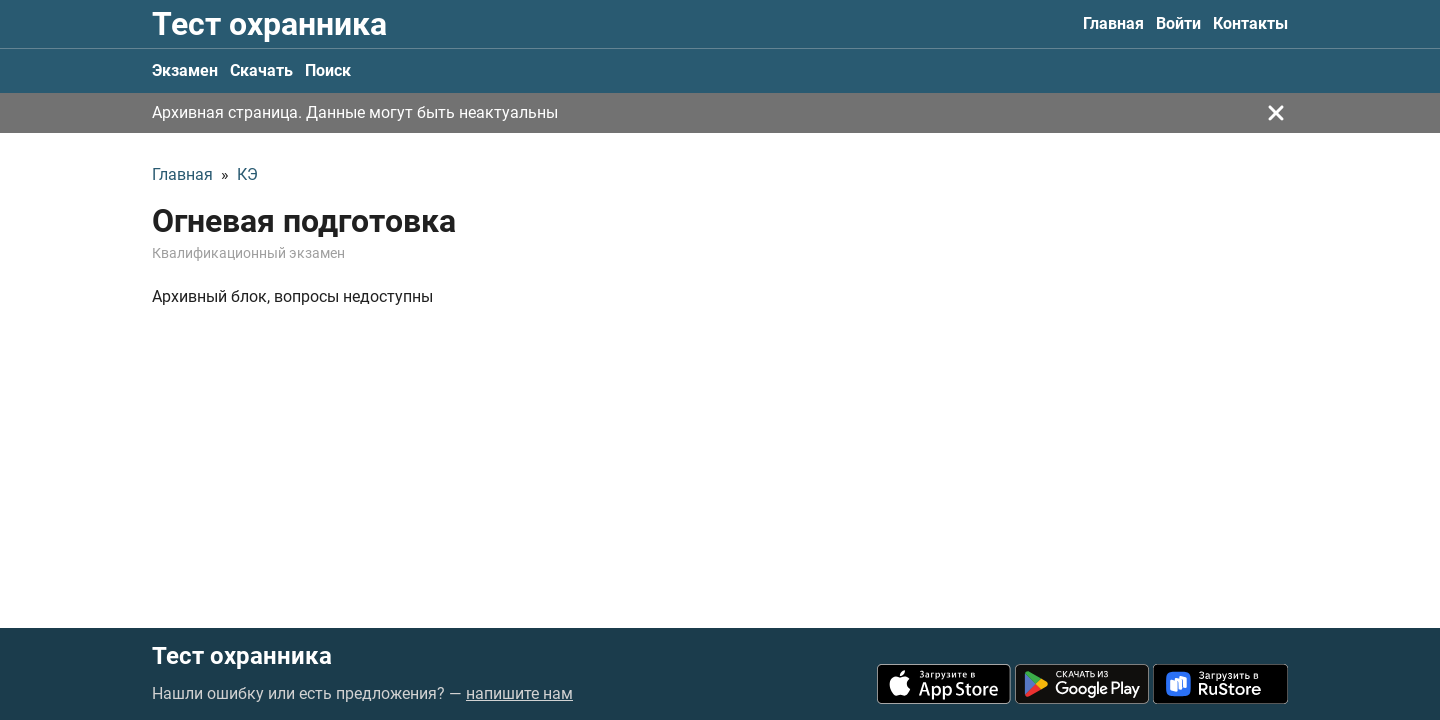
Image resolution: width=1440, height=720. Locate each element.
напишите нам (519, 693)
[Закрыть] (1276, 113)
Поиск (328, 70)
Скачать (261, 70)
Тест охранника (269, 24)
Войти (1178, 23)
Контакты (1250, 23)
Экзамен (185, 70)
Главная (1113, 23)
